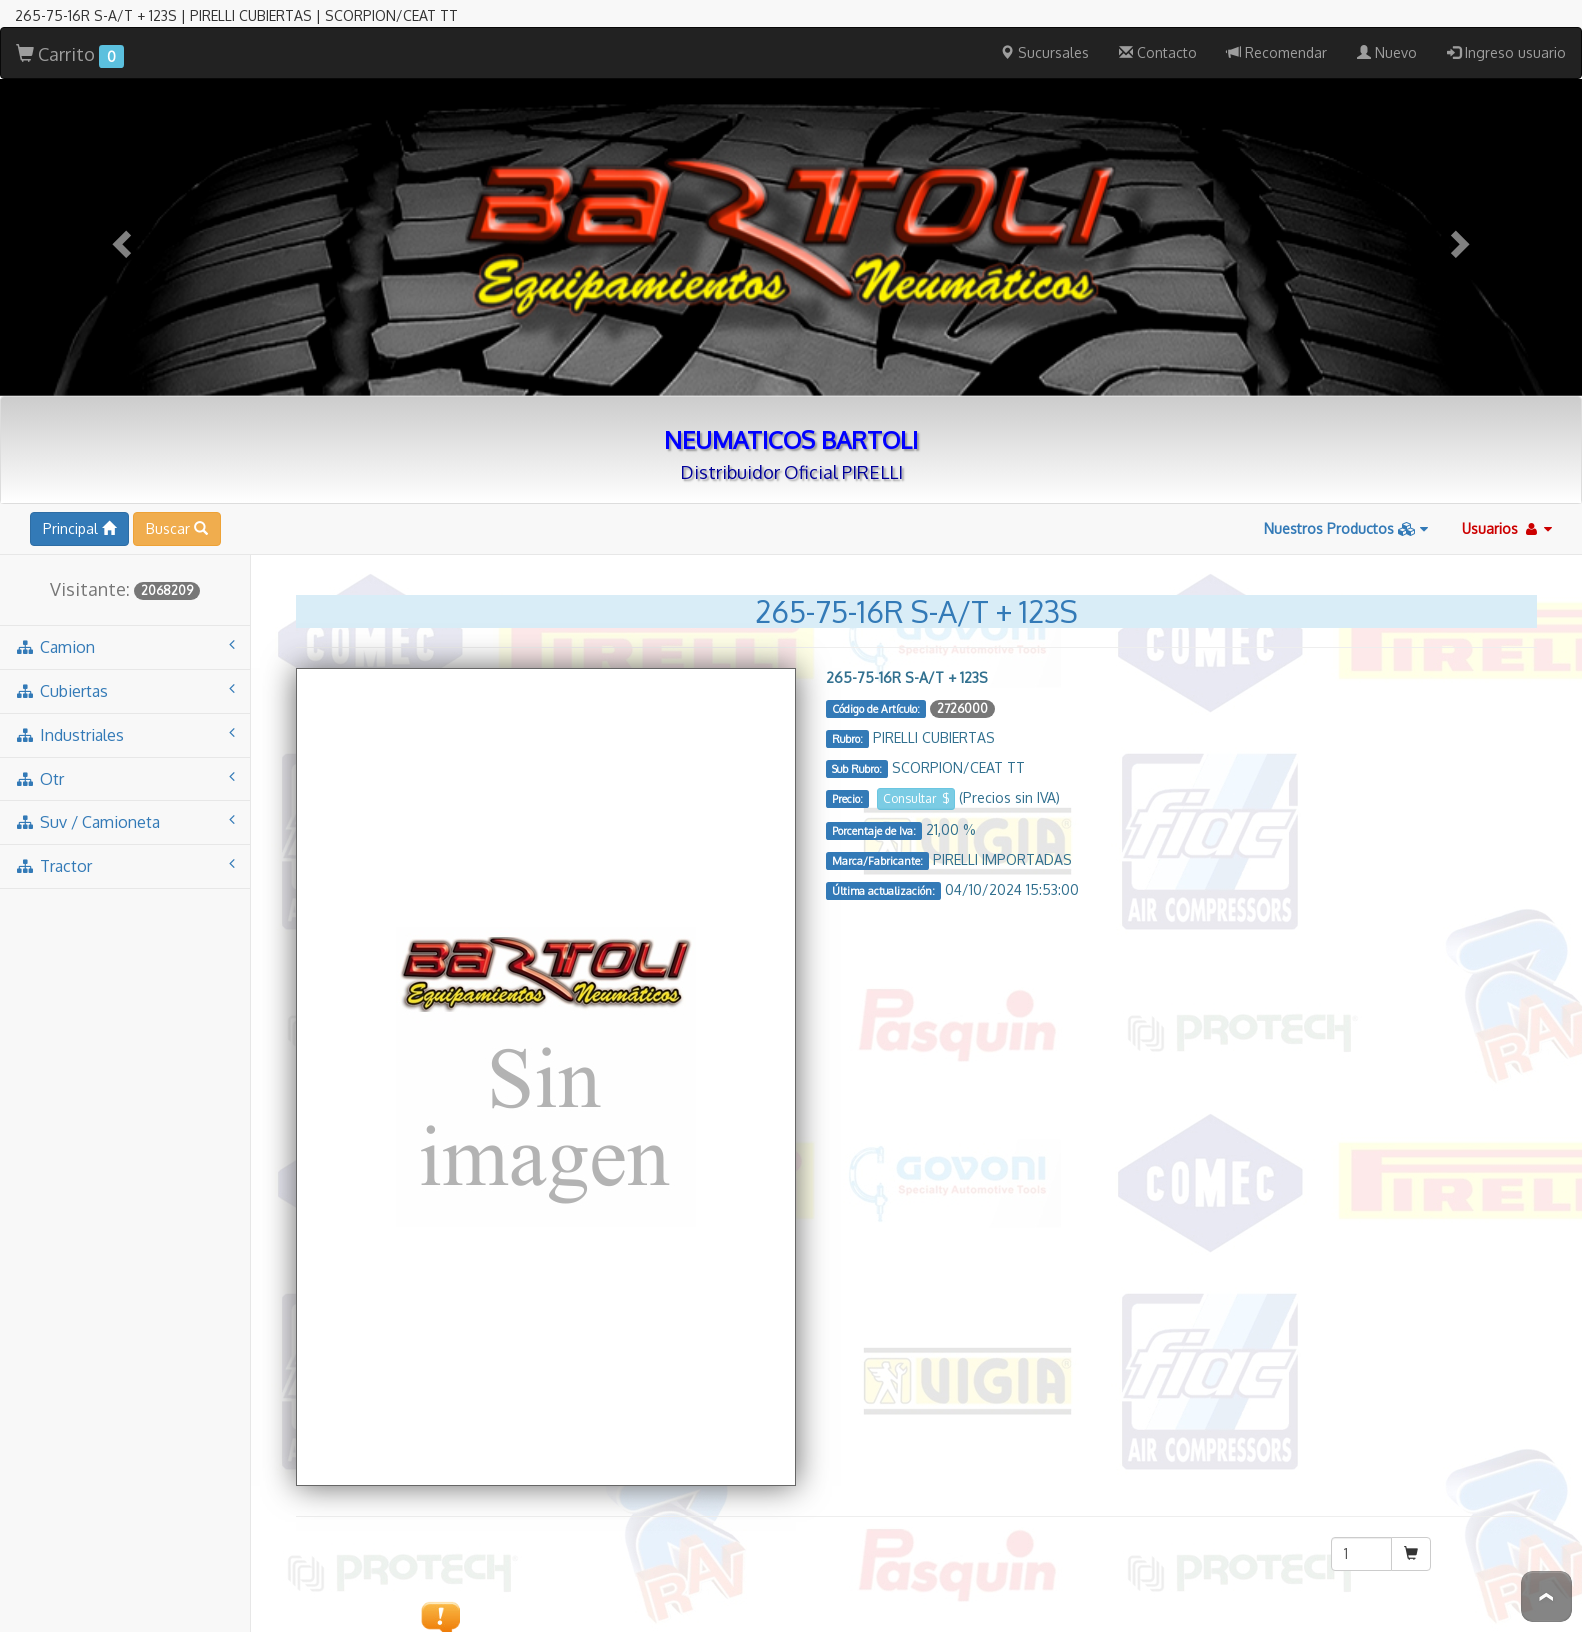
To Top (1546, 1596)
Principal (79, 412)
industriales (125, 618)
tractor (125, 749)
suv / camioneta (125, 705)
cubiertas (125, 574)
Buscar (177, 412)
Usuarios (1507, 412)
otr (125, 662)
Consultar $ (916, 682)
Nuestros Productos (1346, 412)
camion (125, 530)
